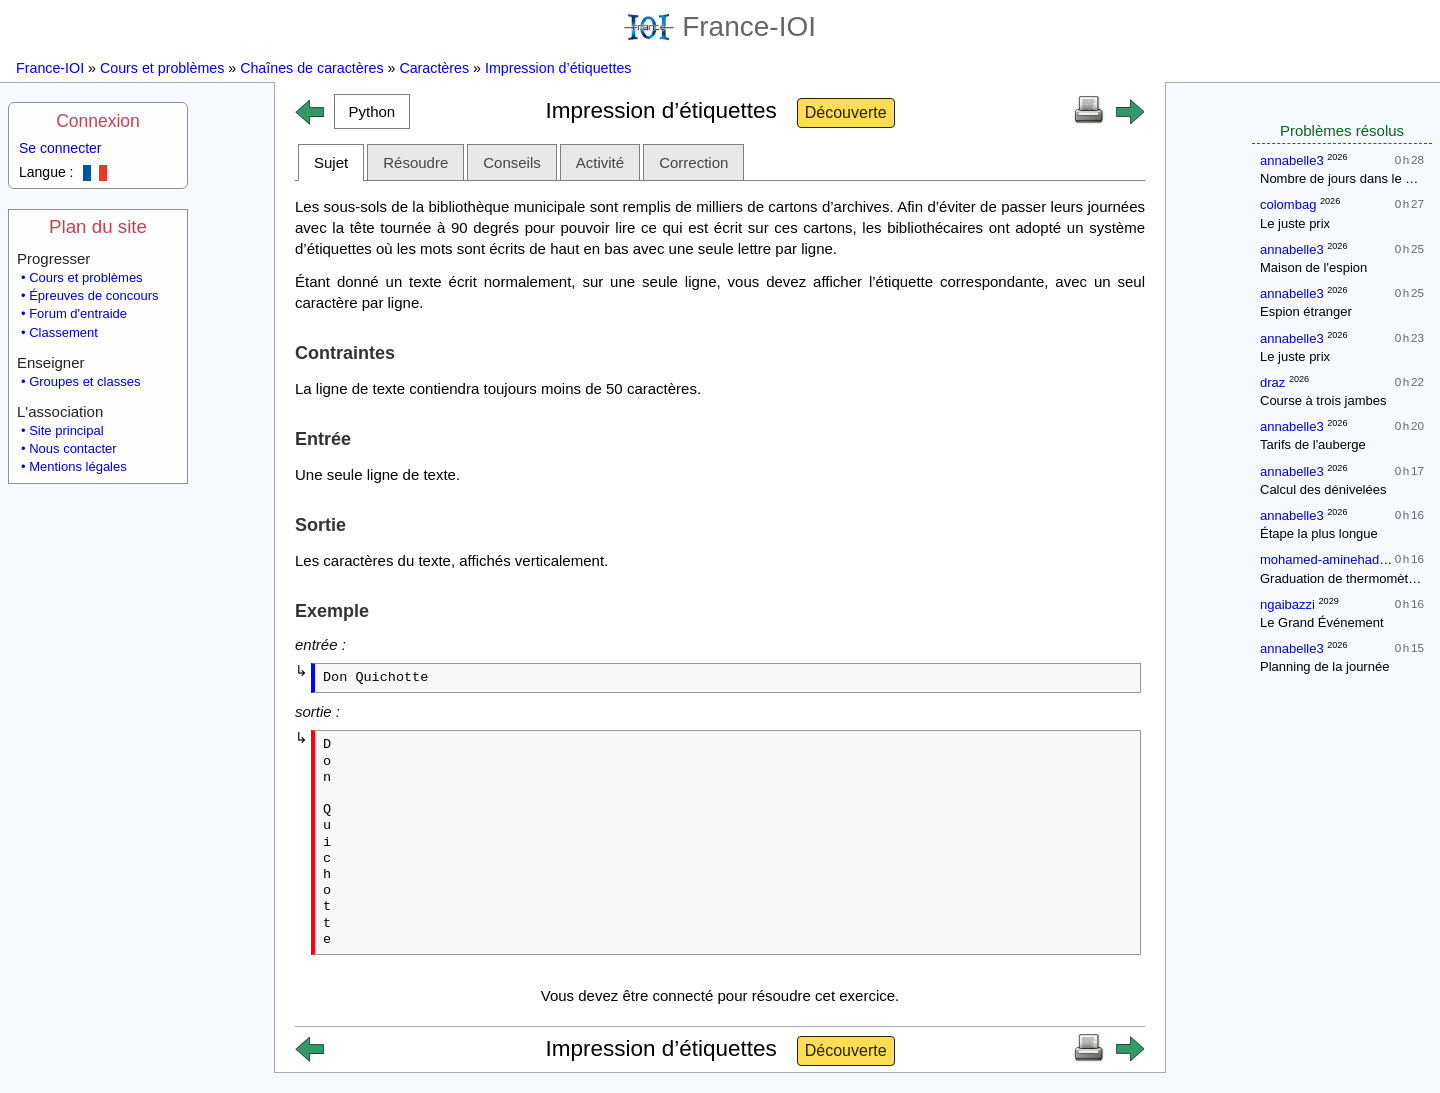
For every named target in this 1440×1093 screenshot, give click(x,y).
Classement (63, 332)
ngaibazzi (1287, 604)
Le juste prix (1295, 223)
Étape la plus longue (1319, 533)
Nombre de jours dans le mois (1346, 178)
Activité (600, 162)
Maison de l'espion (1313, 267)
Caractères (434, 68)
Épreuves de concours (93, 295)
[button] (372, 111)
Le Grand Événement (1322, 622)
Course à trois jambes (1323, 400)
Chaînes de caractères (311, 68)
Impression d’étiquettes (558, 68)
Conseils (512, 162)
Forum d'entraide (78, 313)
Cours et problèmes (162, 68)
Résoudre (415, 162)
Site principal (66, 430)
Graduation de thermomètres (1343, 578)
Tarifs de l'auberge (1313, 444)
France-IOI (720, 26)
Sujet (331, 162)
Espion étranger (1306, 311)
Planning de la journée (1324, 666)
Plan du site (98, 226)
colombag (1288, 204)
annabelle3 (1292, 160)
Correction (693, 162)
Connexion (98, 121)
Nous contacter (72, 448)
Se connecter (60, 148)
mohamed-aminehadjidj (1327, 559)
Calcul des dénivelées (1323, 489)
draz (1272, 382)
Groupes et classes (84, 381)
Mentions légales (78, 466)
